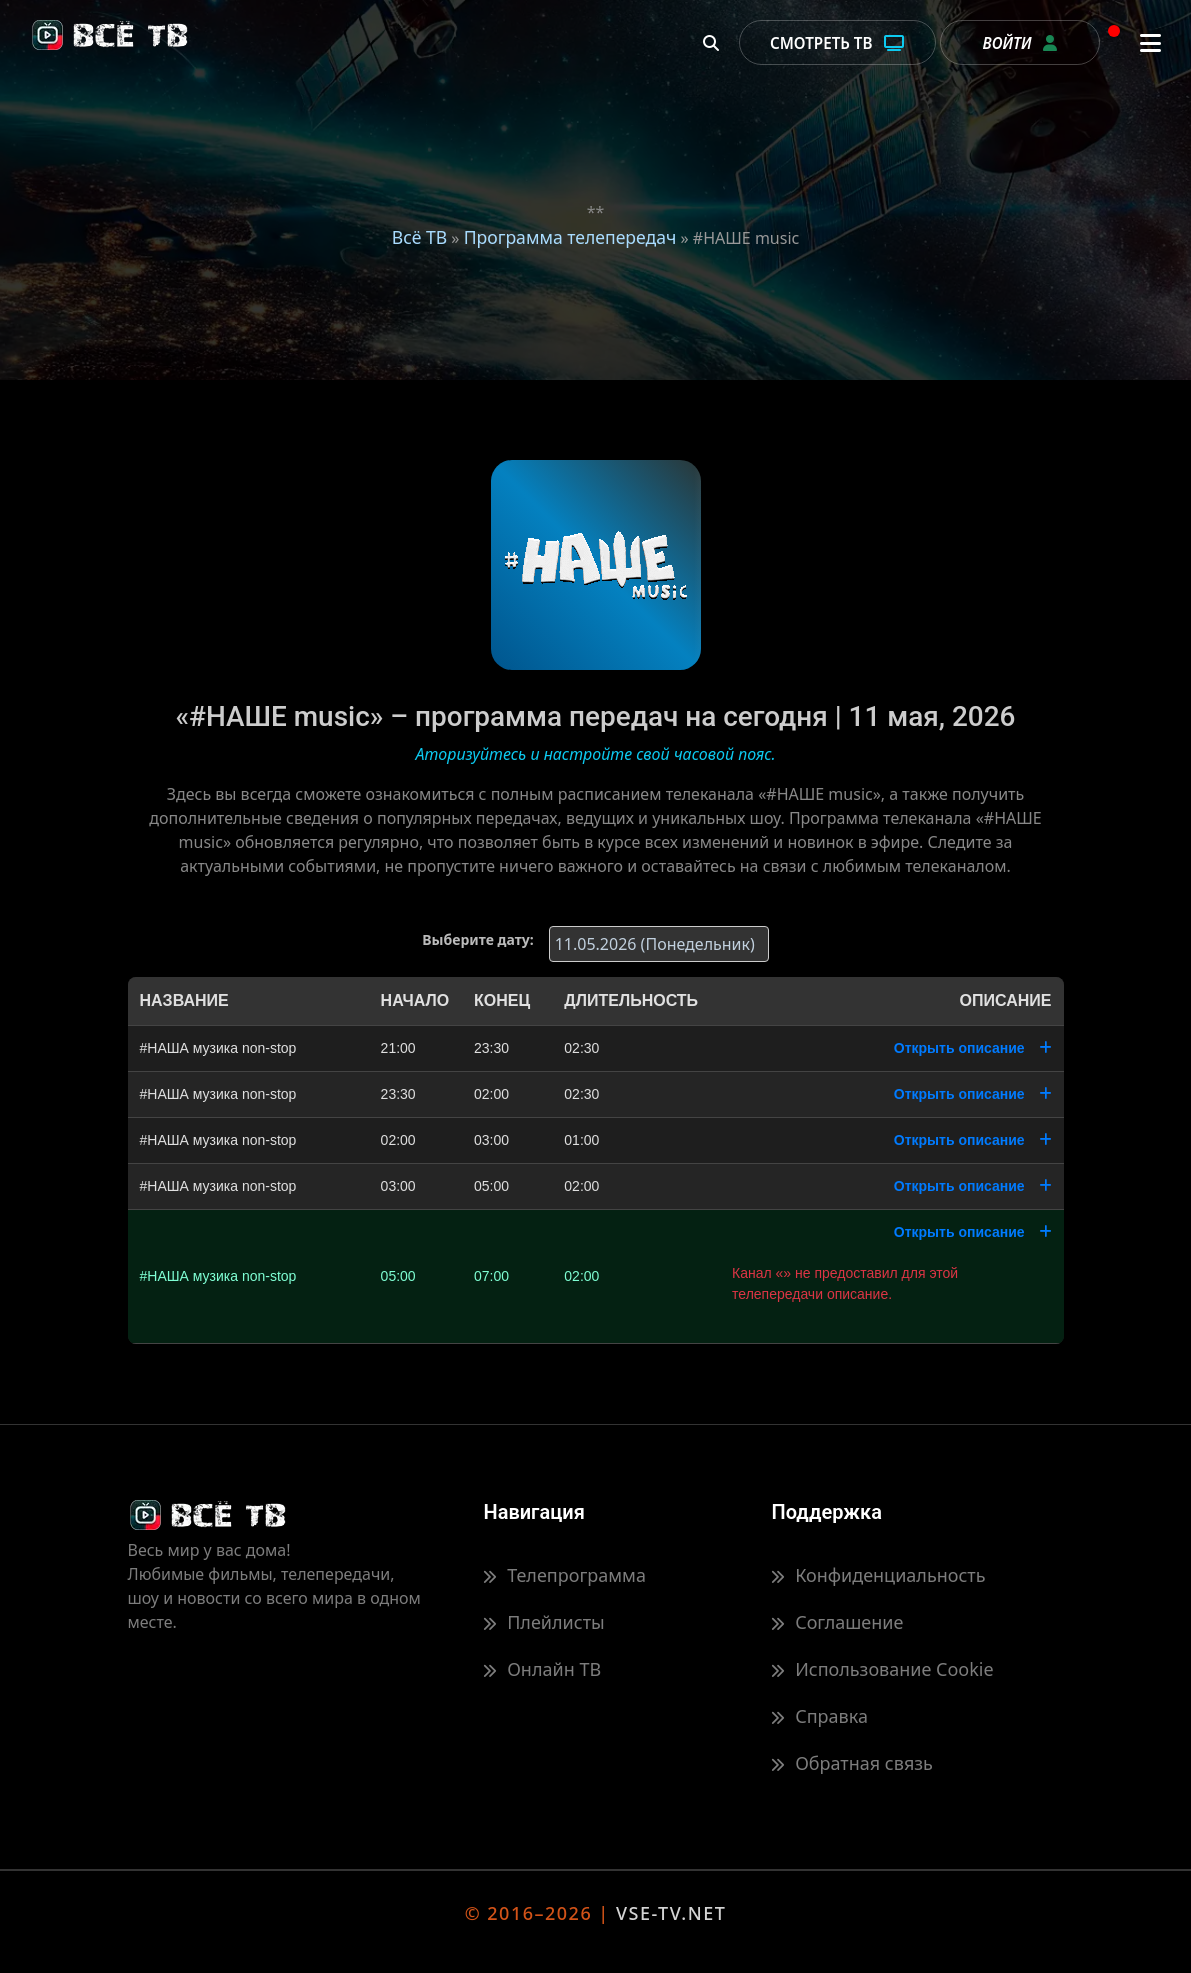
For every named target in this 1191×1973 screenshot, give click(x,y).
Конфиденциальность (878, 1575)
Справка (819, 1716)
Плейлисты (543, 1622)
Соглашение (837, 1622)
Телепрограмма (564, 1575)
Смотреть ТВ (837, 43)
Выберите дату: (477, 939)
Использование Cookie (882, 1669)
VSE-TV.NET (671, 1913)
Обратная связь (851, 1763)
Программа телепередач (570, 237)
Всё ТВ (419, 237)
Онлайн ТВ (542, 1669)
